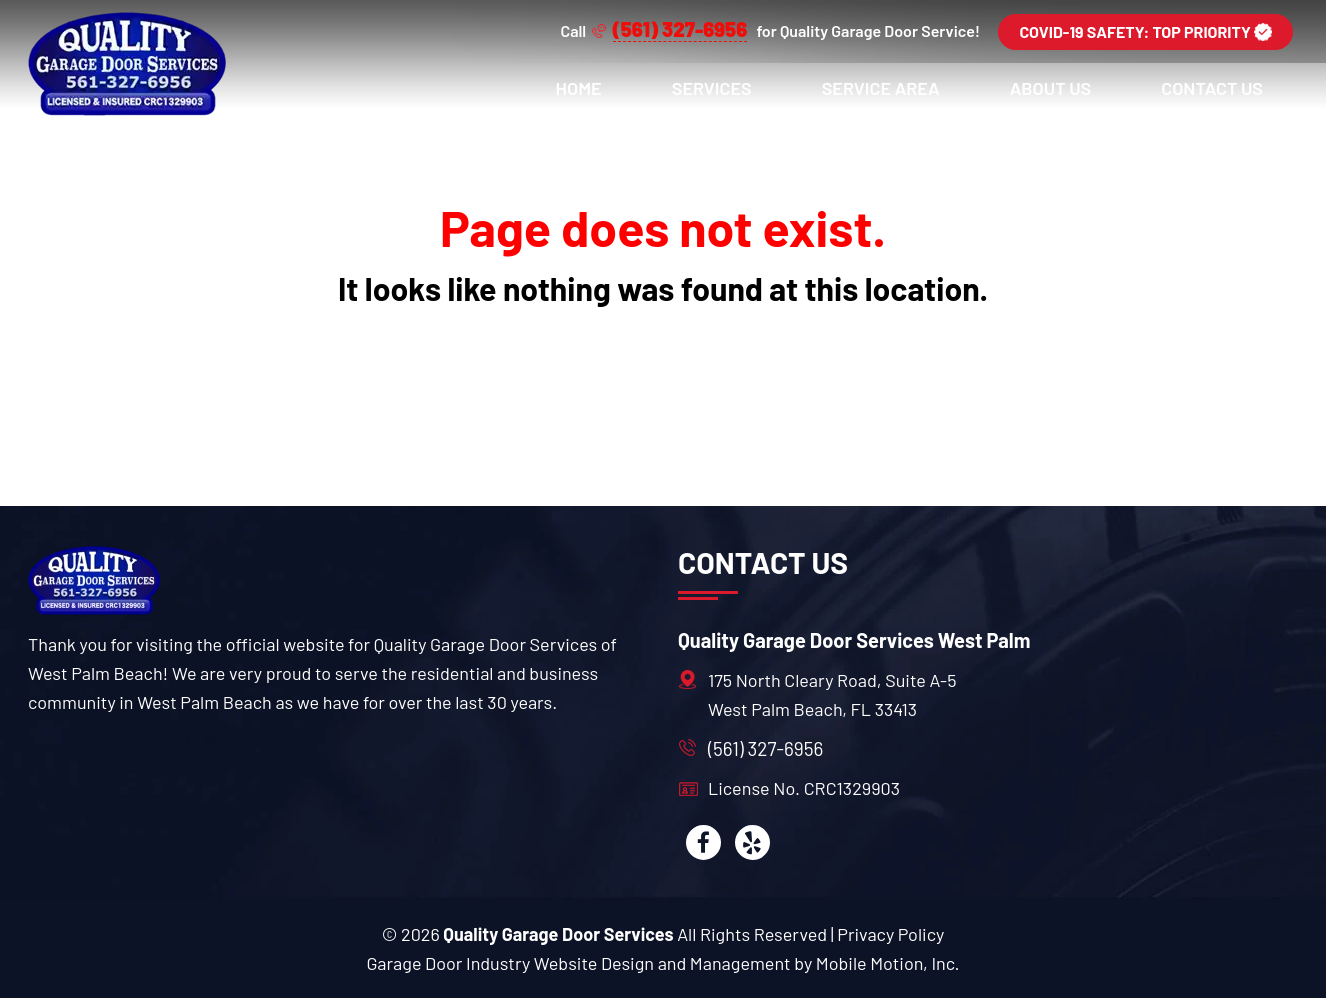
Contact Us (1212, 88)
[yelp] (752, 842)
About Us (1051, 88)
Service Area (881, 88)
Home (579, 88)
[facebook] (703, 842)
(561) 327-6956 (765, 748)
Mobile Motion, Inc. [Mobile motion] (888, 963)
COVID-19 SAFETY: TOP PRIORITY (1145, 31)
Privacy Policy (890, 934)
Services (712, 88)
